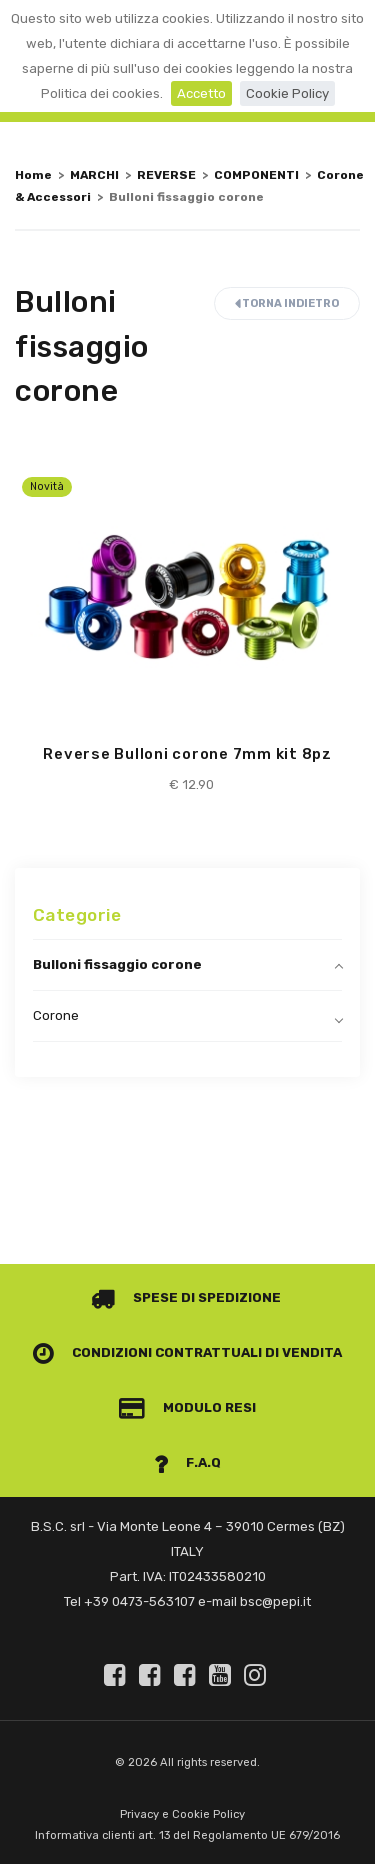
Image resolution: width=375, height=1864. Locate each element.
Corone (56, 1015)
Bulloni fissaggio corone (117, 964)
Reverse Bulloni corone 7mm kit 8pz (187, 754)
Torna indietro (287, 303)
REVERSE (166, 175)
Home (33, 175)
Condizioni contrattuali (148, 1352)
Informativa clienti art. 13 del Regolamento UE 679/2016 (187, 1835)
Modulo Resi (188, 1407)
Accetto (201, 93)
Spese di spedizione (186, 1297)
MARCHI (94, 175)
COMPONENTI (256, 175)
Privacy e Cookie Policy (182, 1814)
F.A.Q (188, 1462)
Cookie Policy (287, 93)
